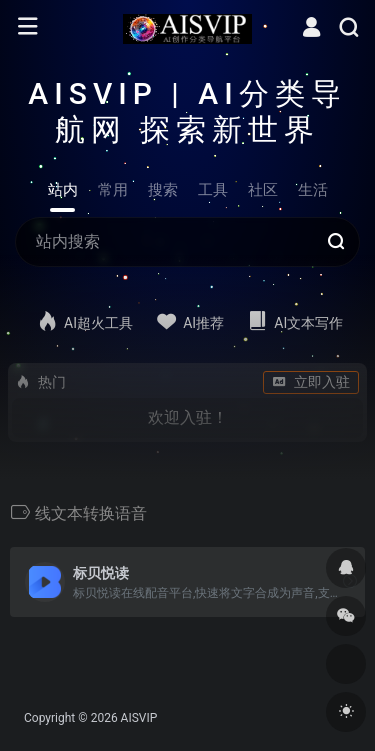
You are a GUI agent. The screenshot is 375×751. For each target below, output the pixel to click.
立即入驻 (311, 382)
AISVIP (139, 718)
